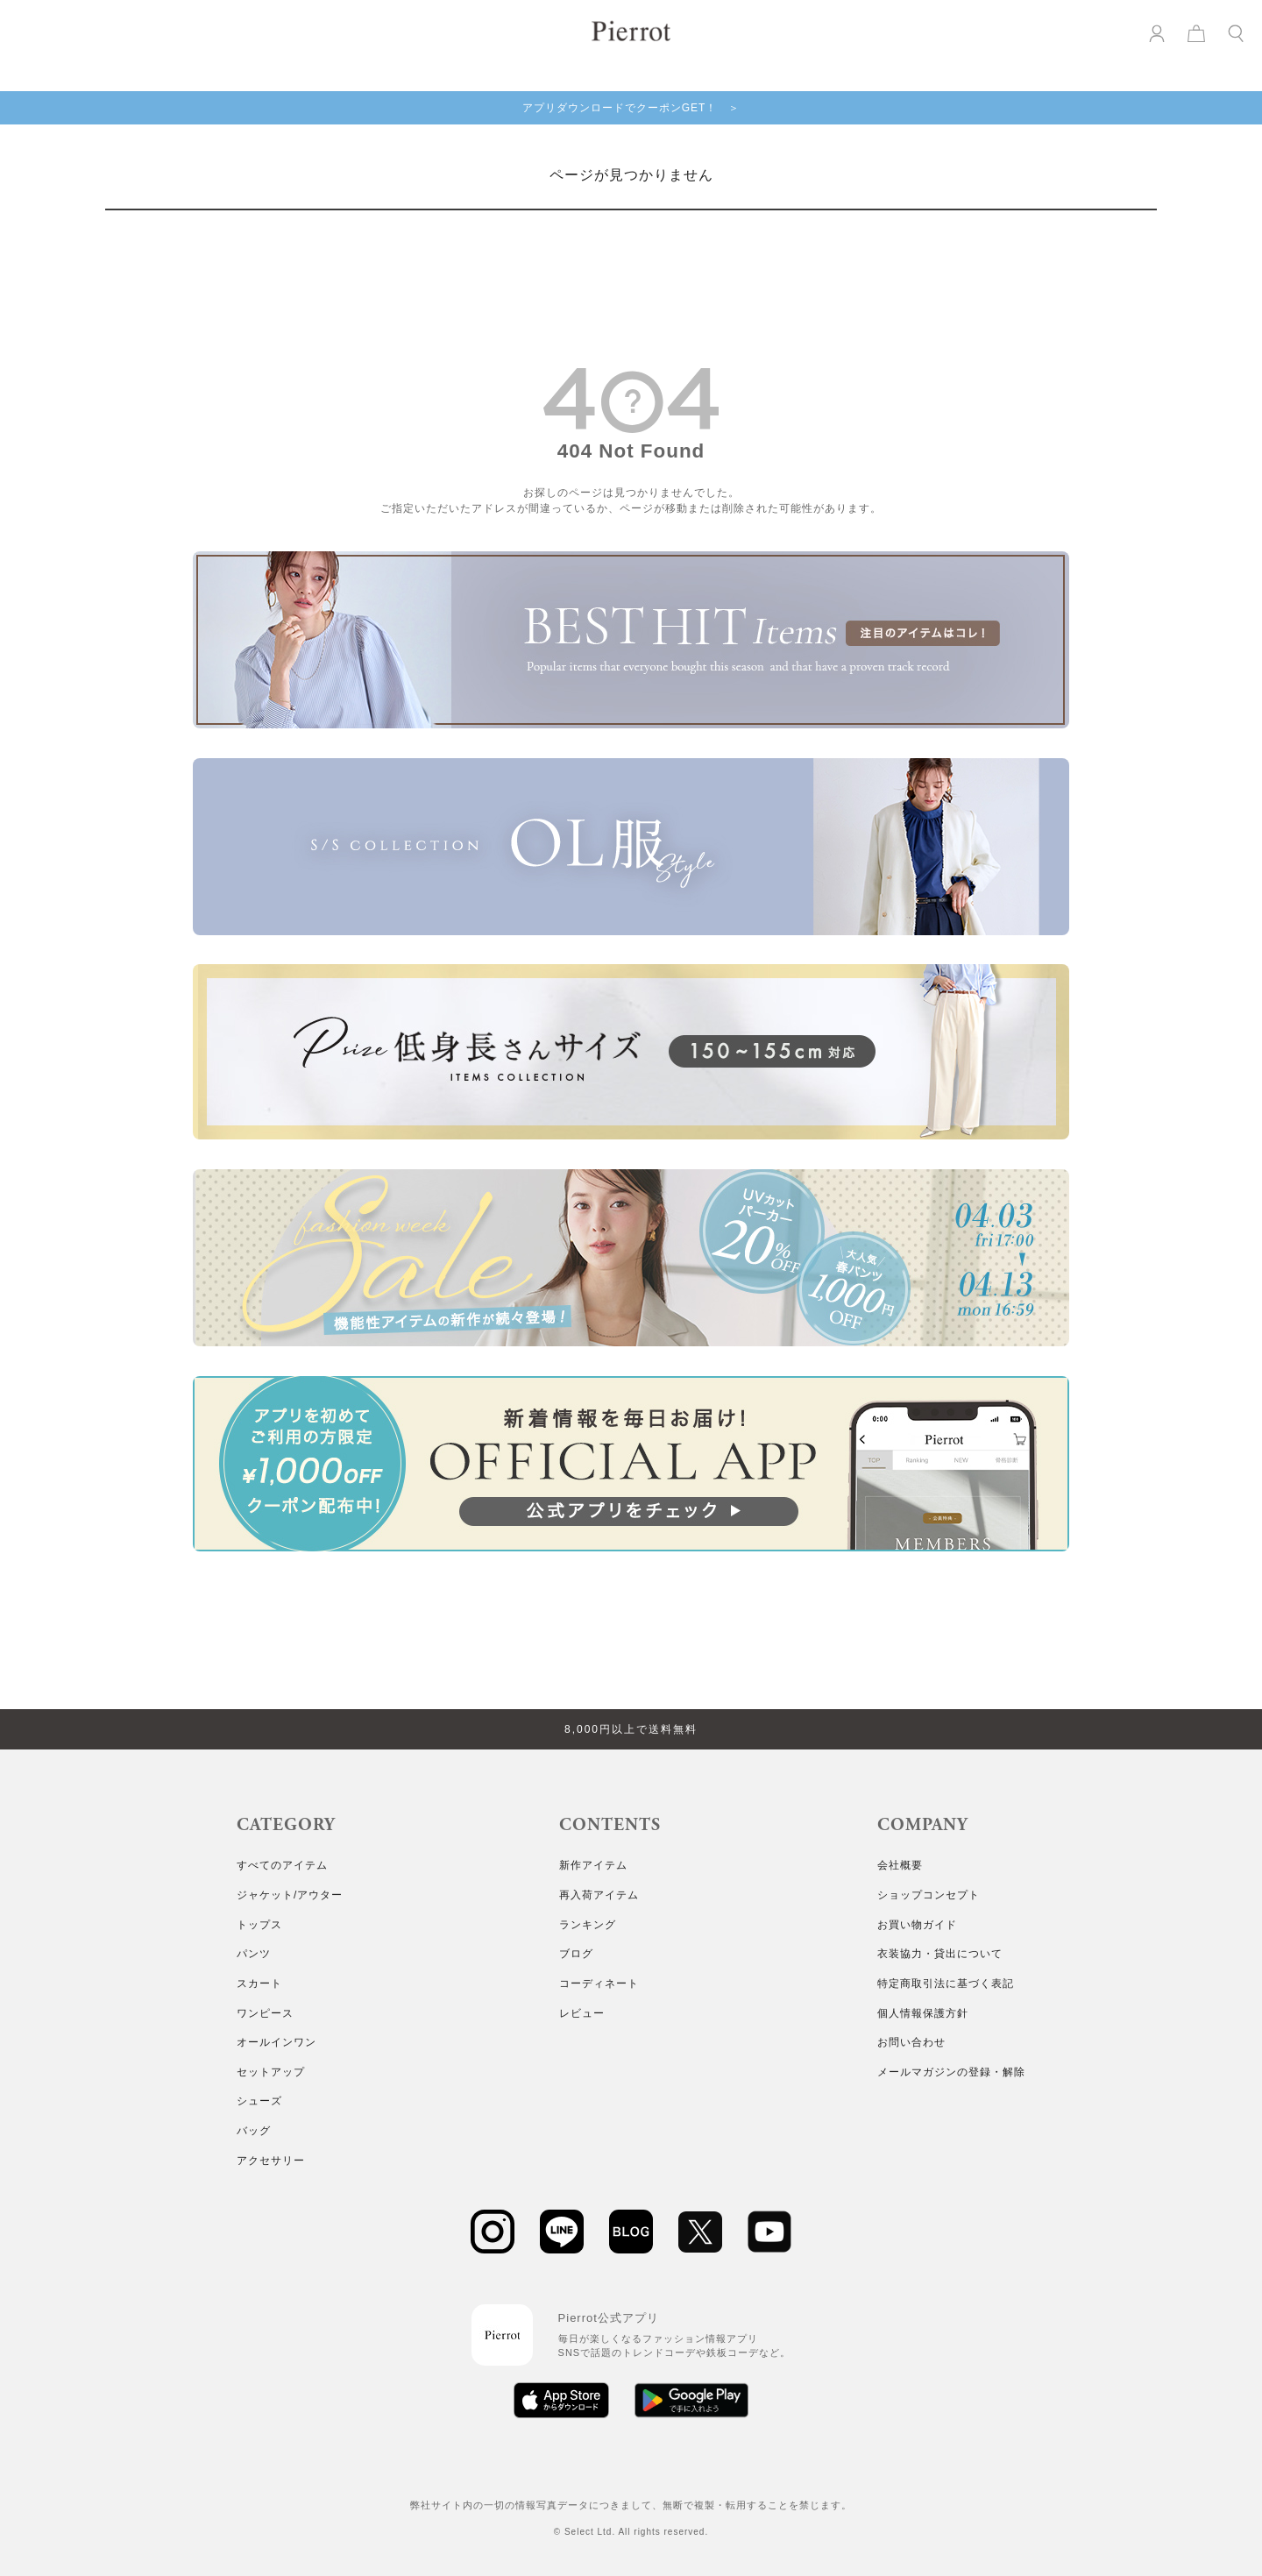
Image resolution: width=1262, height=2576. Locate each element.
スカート (259, 1983)
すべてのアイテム (282, 1865)
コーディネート (599, 1983)
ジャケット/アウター (290, 1895)
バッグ (254, 2131)
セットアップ (271, 2072)
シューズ (259, 2101)
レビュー (582, 2013)
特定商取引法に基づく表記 (945, 1983)
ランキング (587, 1925)
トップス (259, 1925)
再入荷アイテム (599, 1895)
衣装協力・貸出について (940, 1954)
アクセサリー (271, 2160)
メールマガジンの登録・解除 (951, 2072)
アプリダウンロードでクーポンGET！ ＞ (631, 108)
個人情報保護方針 (922, 2013)
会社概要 (900, 1865)
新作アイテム (593, 1865)
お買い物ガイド (917, 1925)
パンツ (254, 1954)
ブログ (576, 1954)
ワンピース (265, 2013)
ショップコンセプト (928, 1895)
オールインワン (276, 2042)
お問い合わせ (911, 2042)
